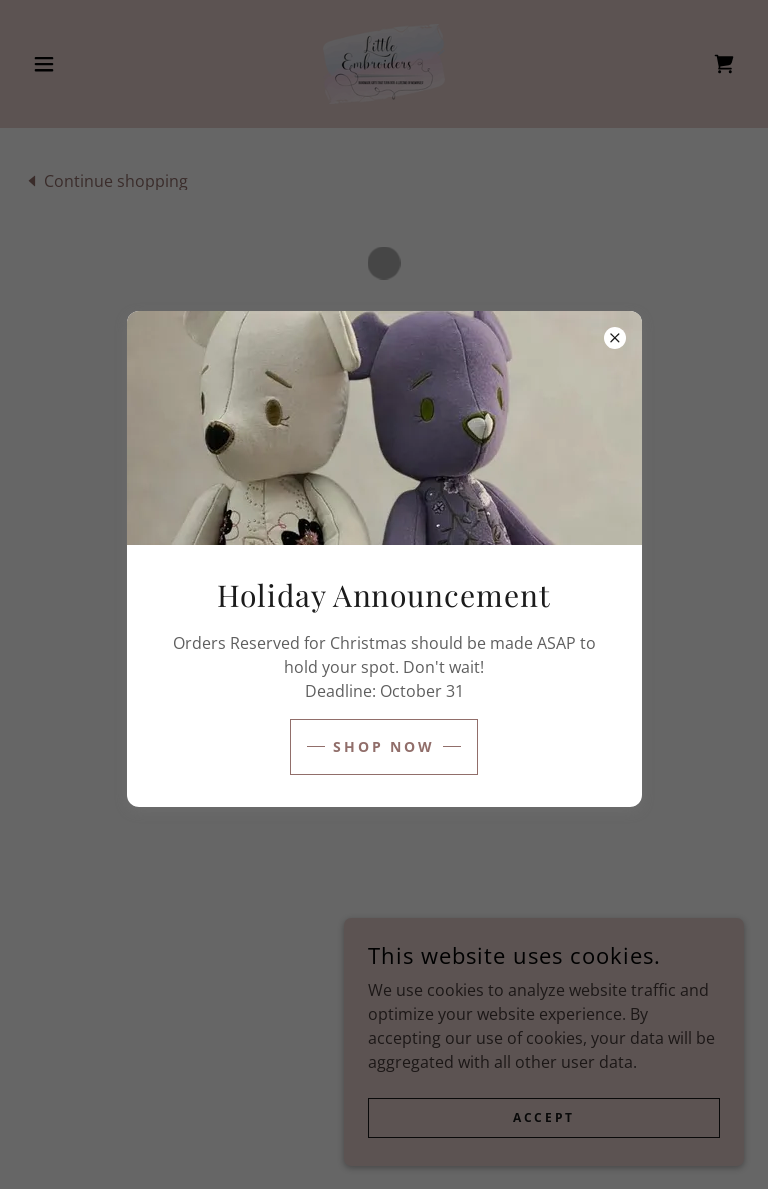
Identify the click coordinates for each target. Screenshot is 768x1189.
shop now (384, 746)
